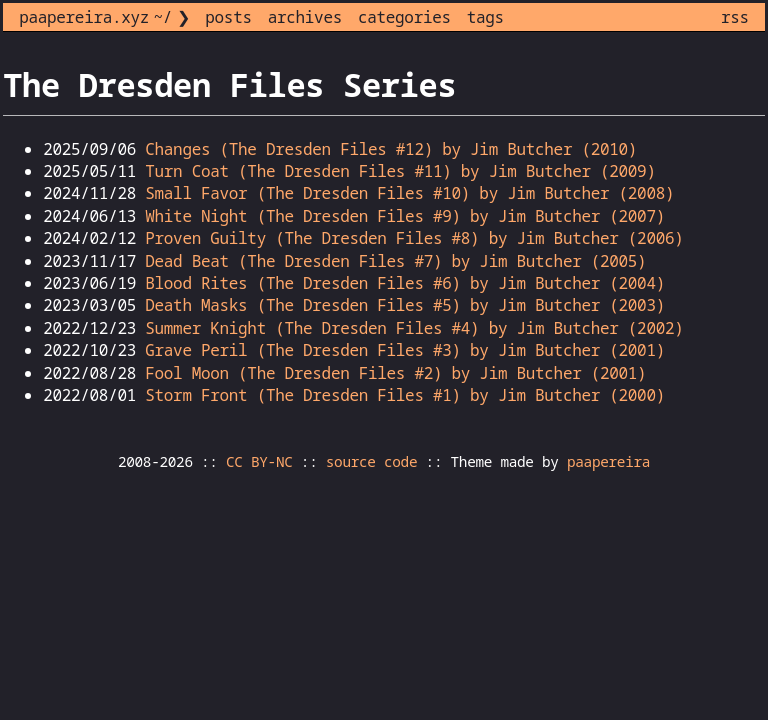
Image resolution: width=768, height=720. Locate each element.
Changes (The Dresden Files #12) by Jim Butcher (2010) (391, 149)
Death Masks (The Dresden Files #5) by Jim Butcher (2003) (405, 305)
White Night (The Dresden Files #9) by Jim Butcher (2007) (405, 216)
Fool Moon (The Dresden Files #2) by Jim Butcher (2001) (395, 373)
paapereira (608, 461)
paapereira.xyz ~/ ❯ (104, 17)
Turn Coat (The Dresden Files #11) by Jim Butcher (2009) (400, 171)
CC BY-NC (259, 461)
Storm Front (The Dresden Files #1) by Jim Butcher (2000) (405, 395)
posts (228, 17)
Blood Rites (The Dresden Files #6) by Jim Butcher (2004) (405, 283)
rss (735, 17)
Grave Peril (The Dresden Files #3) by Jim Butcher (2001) (405, 350)
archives (305, 17)
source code (371, 461)
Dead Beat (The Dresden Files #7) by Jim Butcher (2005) (395, 261)
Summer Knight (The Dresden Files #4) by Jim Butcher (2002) (414, 328)
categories (404, 17)
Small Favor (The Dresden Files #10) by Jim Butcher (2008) (409, 193)
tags (485, 17)
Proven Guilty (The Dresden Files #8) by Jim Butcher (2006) (414, 238)
